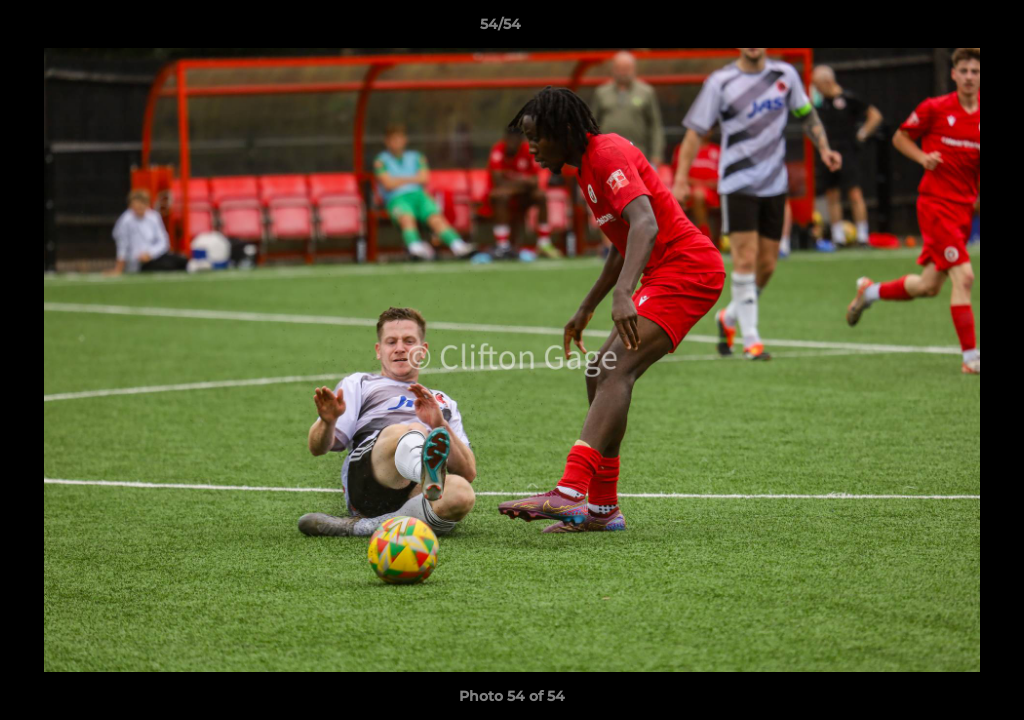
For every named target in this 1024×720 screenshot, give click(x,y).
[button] (940, 29)
